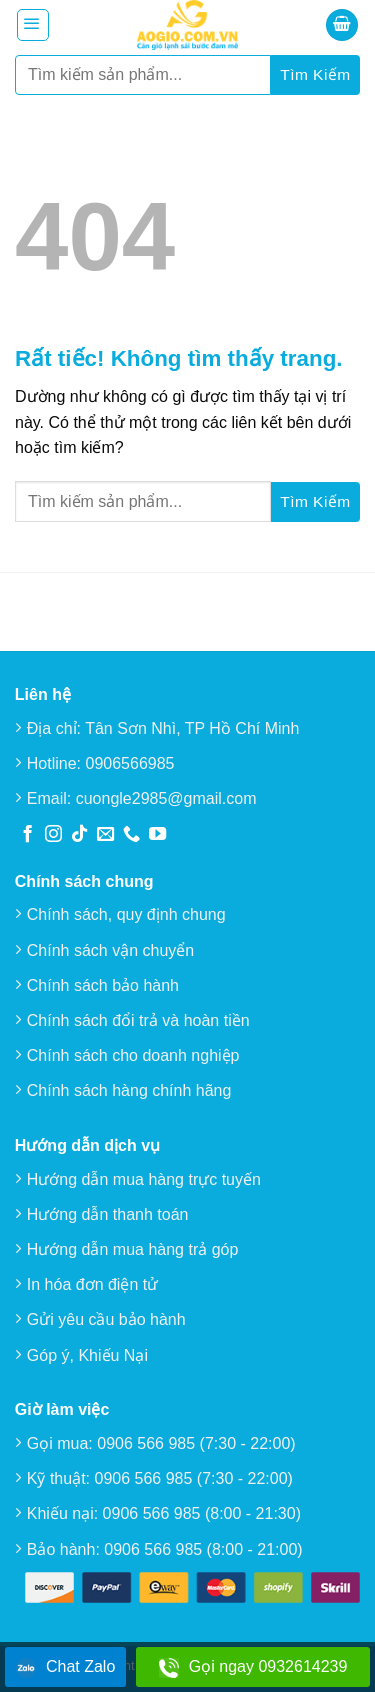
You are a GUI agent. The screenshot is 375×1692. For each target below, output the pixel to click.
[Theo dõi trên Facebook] (27, 835)
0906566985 (130, 763)
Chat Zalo (65, 1668)
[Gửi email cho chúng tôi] (105, 835)
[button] (33, 25)
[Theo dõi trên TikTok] (79, 835)
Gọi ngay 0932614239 (253, 1668)
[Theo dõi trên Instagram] (53, 835)
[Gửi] (315, 75)
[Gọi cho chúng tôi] (131, 835)
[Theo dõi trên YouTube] (157, 835)
